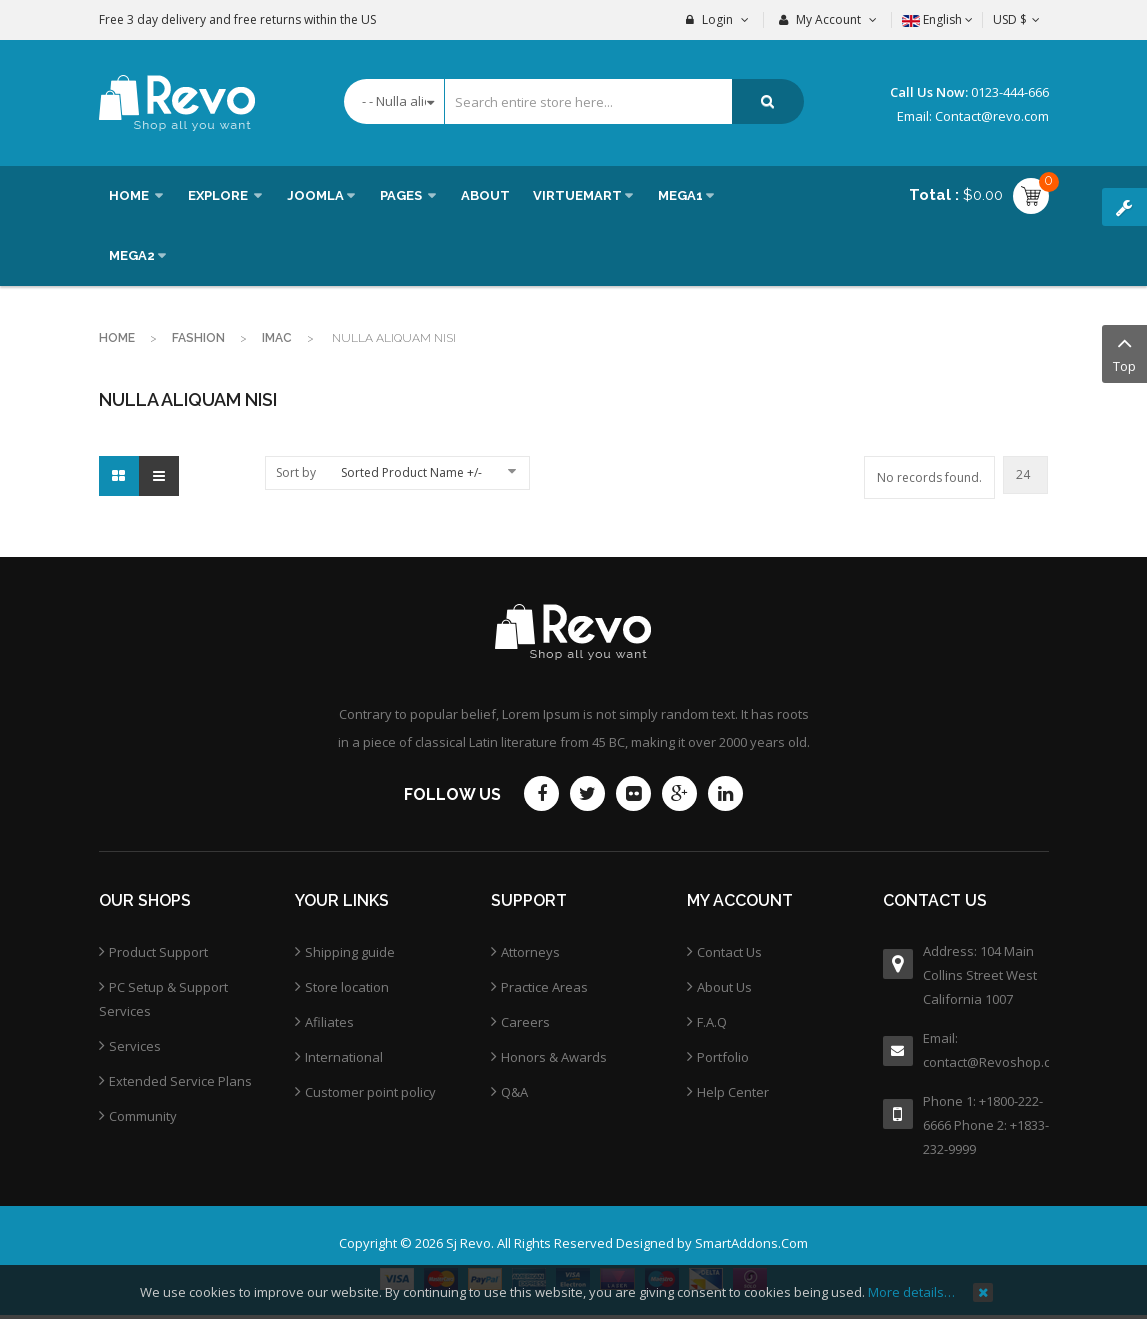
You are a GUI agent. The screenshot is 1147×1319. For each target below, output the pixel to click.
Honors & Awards (554, 1057)
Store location (347, 987)
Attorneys (530, 952)
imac (277, 338)
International (344, 1057)
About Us (724, 987)
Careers (525, 1022)
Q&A (514, 1092)
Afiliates (329, 1022)
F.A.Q (712, 1022)
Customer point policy (370, 1092)
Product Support (158, 952)
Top (1124, 352)
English (937, 19)
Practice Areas (544, 987)
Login (717, 19)
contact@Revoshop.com (986, 1062)
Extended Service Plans (180, 1081)
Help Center (733, 1092)
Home (117, 338)
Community (143, 1116)
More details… (911, 1292)
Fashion (198, 338)
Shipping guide (350, 952)
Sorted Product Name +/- (411, 472)
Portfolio (723, 1057)
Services (135, 1046)
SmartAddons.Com (751, 1243)
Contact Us (729, 952)
